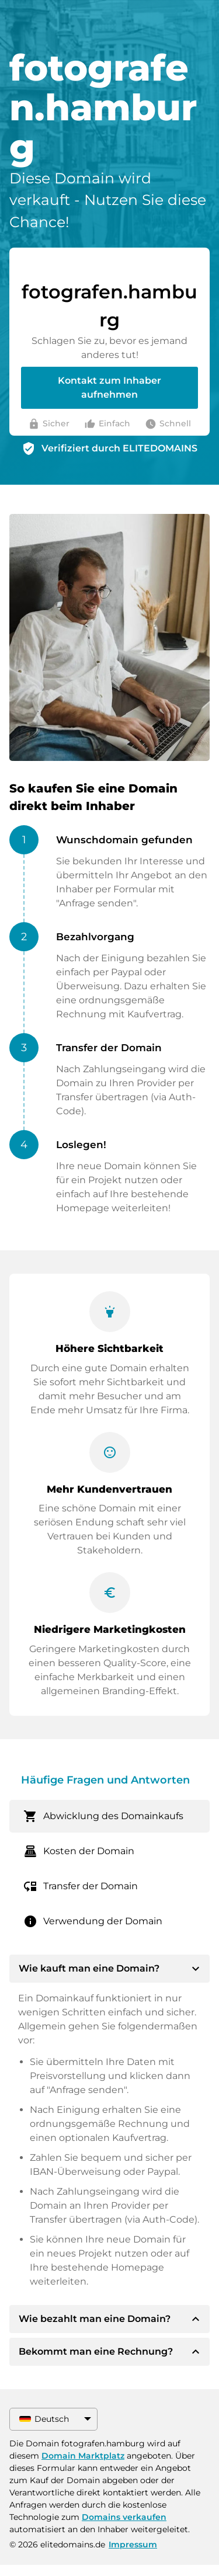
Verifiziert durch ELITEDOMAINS (119, 448)
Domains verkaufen (124, 2517)
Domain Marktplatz (82, 2455)
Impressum (133, 2544)
